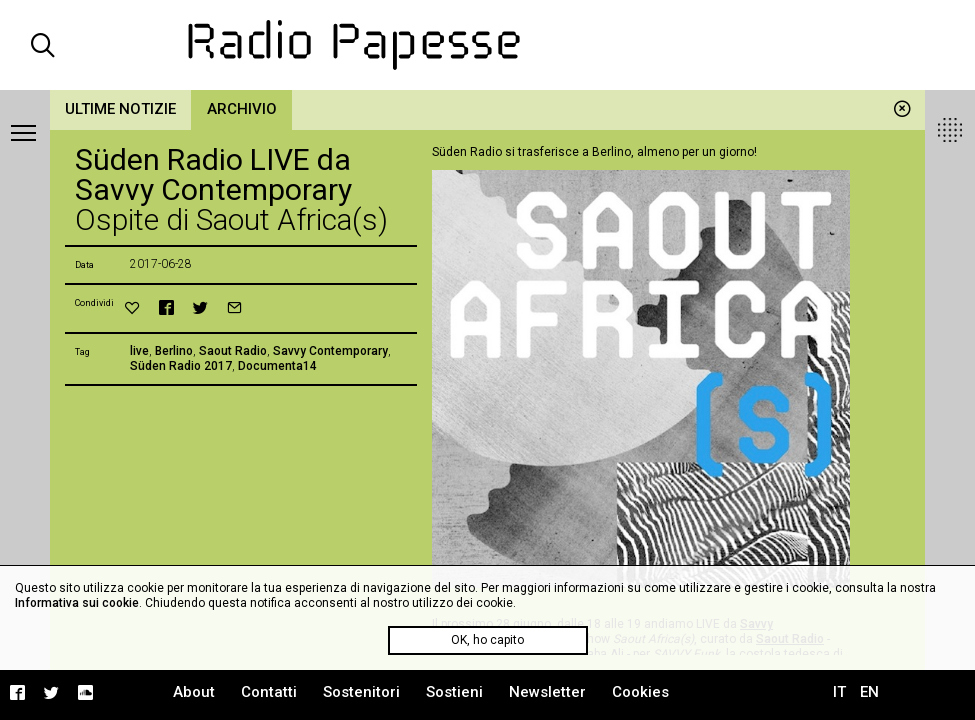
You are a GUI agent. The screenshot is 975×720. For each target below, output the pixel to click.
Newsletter (547, 692)
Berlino (174, 351)
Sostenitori (361, 692)
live (139, 351)
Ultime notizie (120, 109)
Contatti (269, 692)
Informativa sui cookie (77, 603)
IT (839, 692)
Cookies (640, 692)
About (194, 692)
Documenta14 (277, 366)
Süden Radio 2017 (181, 366)
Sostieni (454, 692)
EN (869, 692)
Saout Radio (233, 351)
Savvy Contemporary (330, 351)
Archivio (242, 109)
